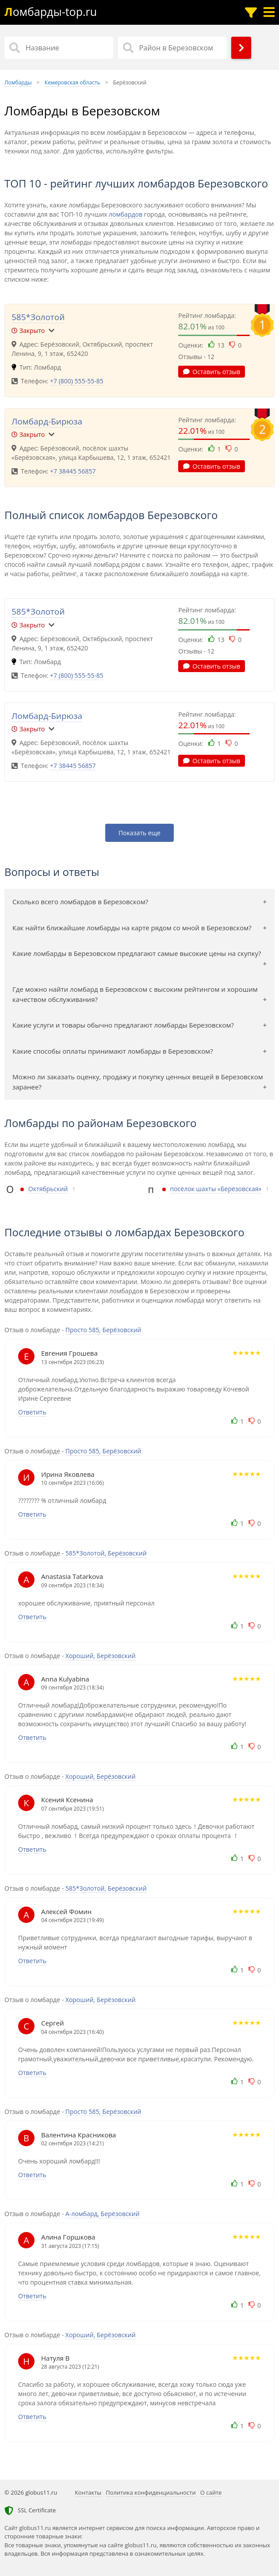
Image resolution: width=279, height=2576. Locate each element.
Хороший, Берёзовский (100, 1655)
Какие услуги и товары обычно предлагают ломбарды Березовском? (123, 1024)
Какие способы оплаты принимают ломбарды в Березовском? (112, 1051)
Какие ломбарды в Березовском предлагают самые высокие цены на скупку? (136, 953)
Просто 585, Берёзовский (103, 1330)
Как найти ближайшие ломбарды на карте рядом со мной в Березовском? (132, 927)
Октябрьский (48, 1189)
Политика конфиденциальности (150, 2492)
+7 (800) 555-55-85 (76, 381)
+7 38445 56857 (73, 471)
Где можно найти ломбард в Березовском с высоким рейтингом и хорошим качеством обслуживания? (135, 994)
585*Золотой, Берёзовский (106, 1553)
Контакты (88, 2492)
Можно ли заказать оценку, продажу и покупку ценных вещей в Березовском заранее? (137, 1081)
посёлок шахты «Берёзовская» (216, 1189)
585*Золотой (38, 317)
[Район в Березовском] (172, 48)
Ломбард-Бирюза (46, 421)
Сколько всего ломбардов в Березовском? (80, 901)
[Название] (58, 48)
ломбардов (125, 214)
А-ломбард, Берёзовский (102, 2213)
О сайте (211, 2492)
